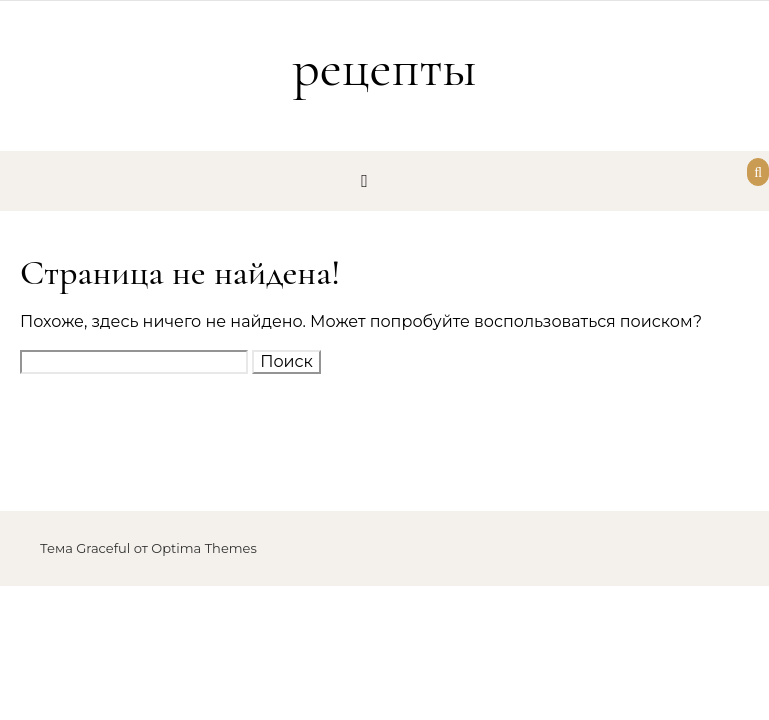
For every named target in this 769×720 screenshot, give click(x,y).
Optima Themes (203, 548)
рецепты (385, 67)
